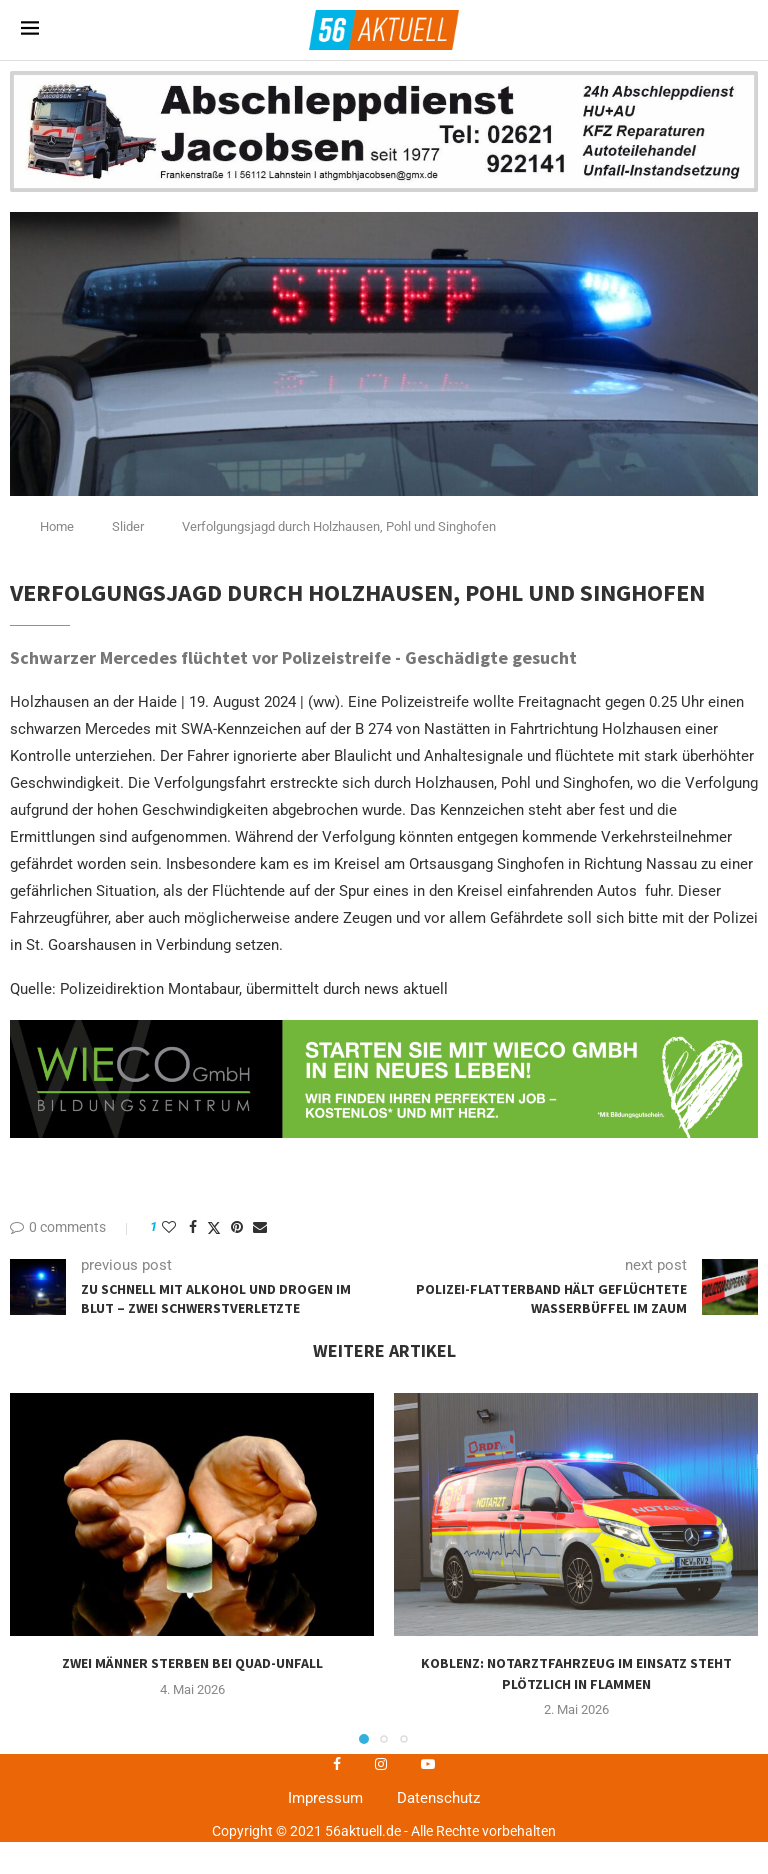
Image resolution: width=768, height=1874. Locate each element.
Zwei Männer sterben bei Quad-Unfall (192, 1663)
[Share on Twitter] (214, 1227)
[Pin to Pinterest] (237, 1227)
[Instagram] (381, 1764)
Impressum (325, 1798)
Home (57, 526)
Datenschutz (438, 1798)
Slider (128, 526)
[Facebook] (337, 1764)
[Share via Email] (260, 1227)
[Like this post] (169, 1227)
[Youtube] (428, 1764)
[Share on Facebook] (193, 1227)
